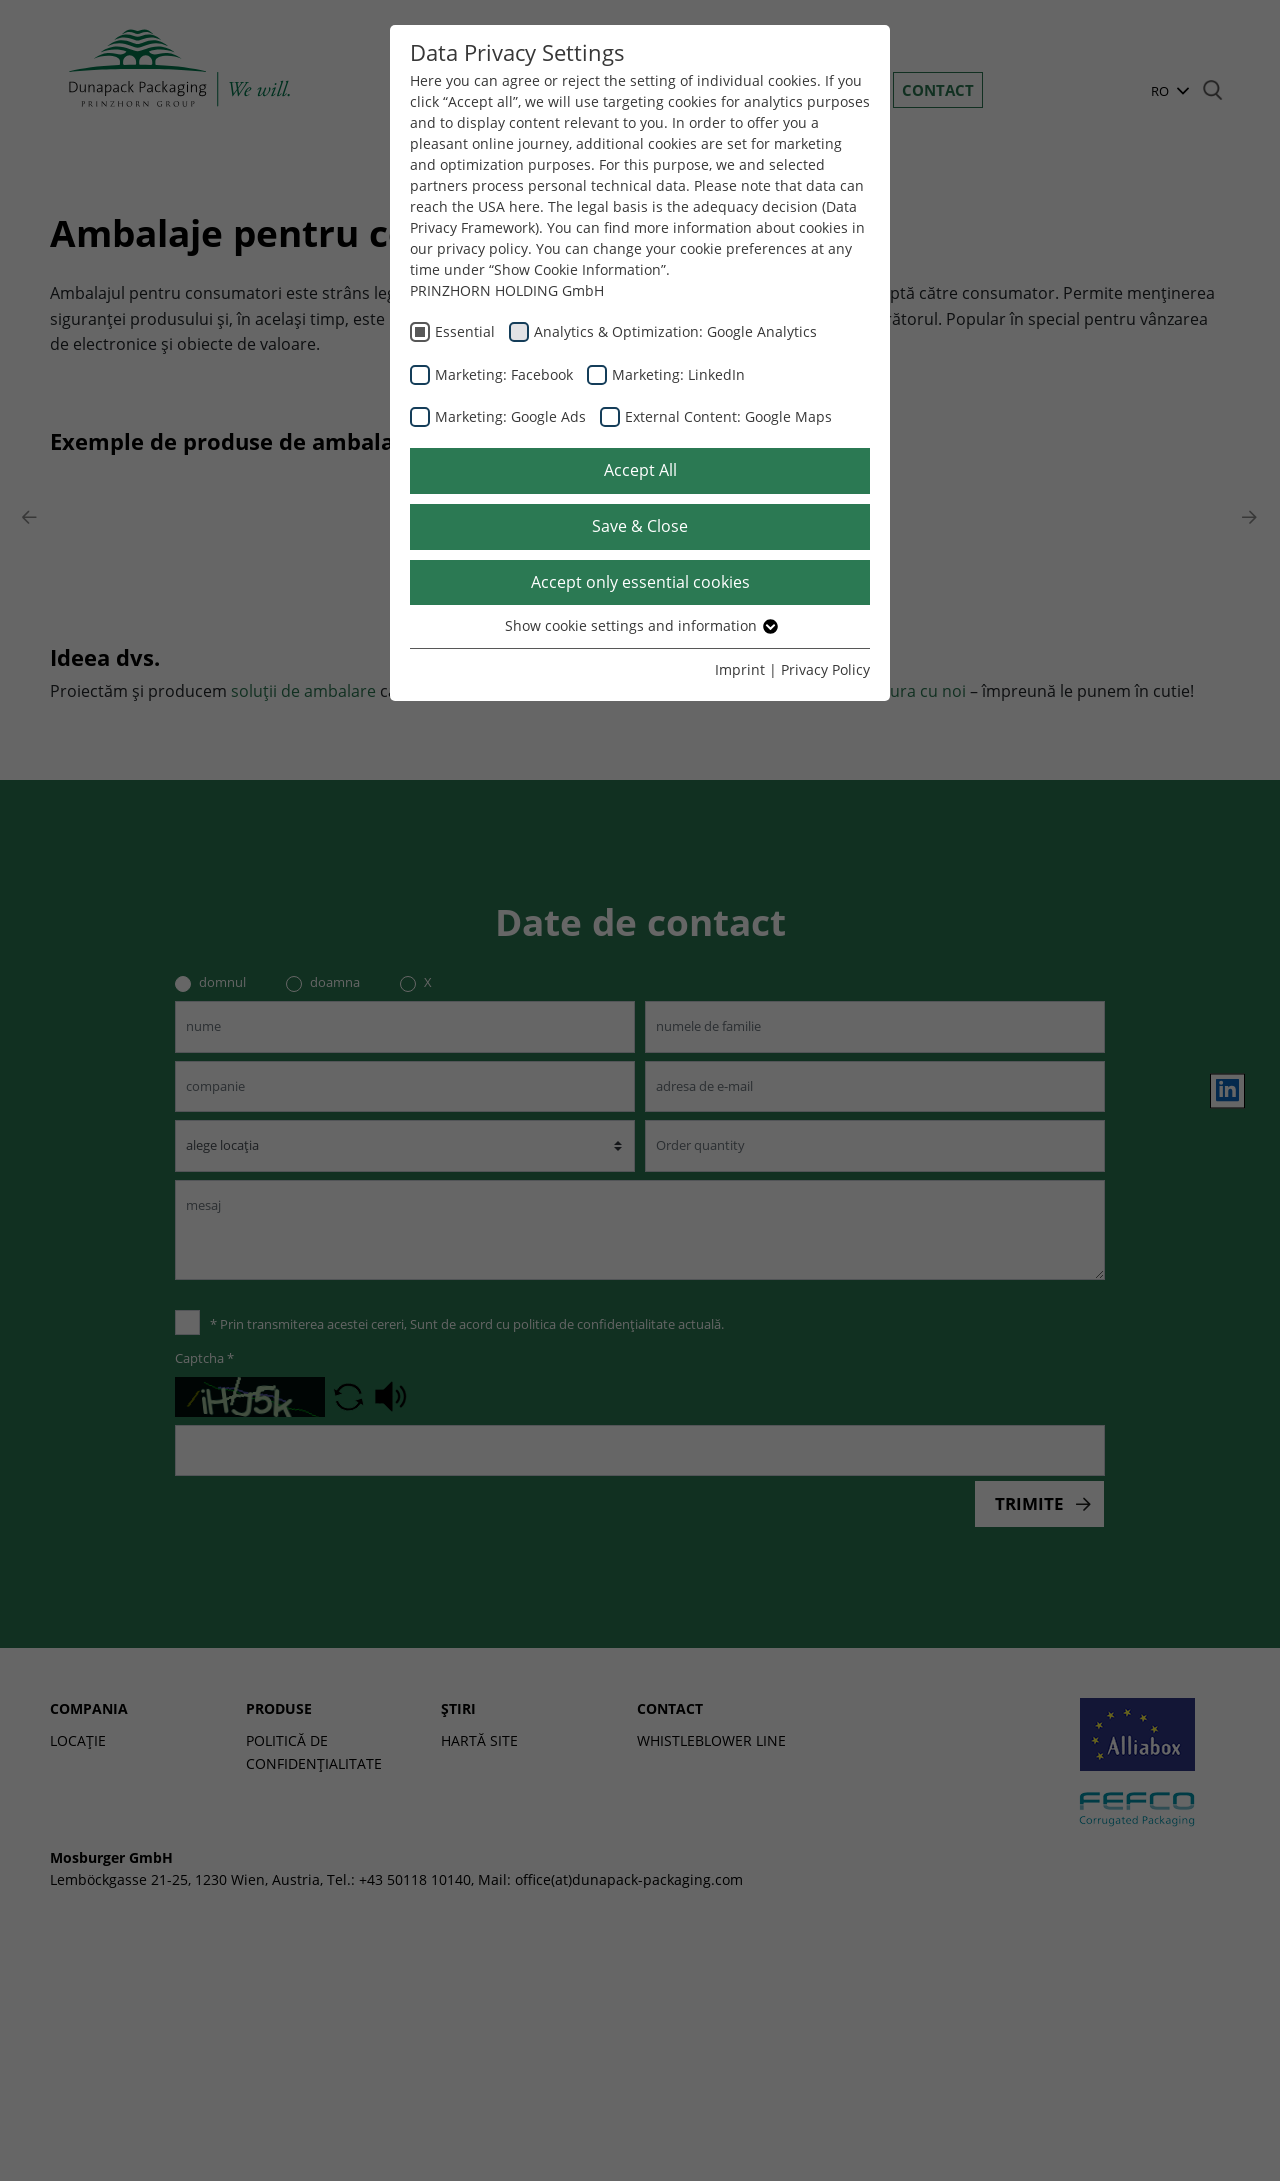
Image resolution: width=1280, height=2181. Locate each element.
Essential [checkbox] (465, 331)
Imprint (740, 669)
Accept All (640, 470)
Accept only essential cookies (640, 582)
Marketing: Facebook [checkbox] (504, 374)
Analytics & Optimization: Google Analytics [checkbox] (675, 331)
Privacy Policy (825, 669)
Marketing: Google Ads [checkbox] (510, 416)
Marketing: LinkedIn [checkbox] (678, 374)
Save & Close (640, 526)
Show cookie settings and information (640, 625)
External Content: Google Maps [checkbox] (728, 416)
